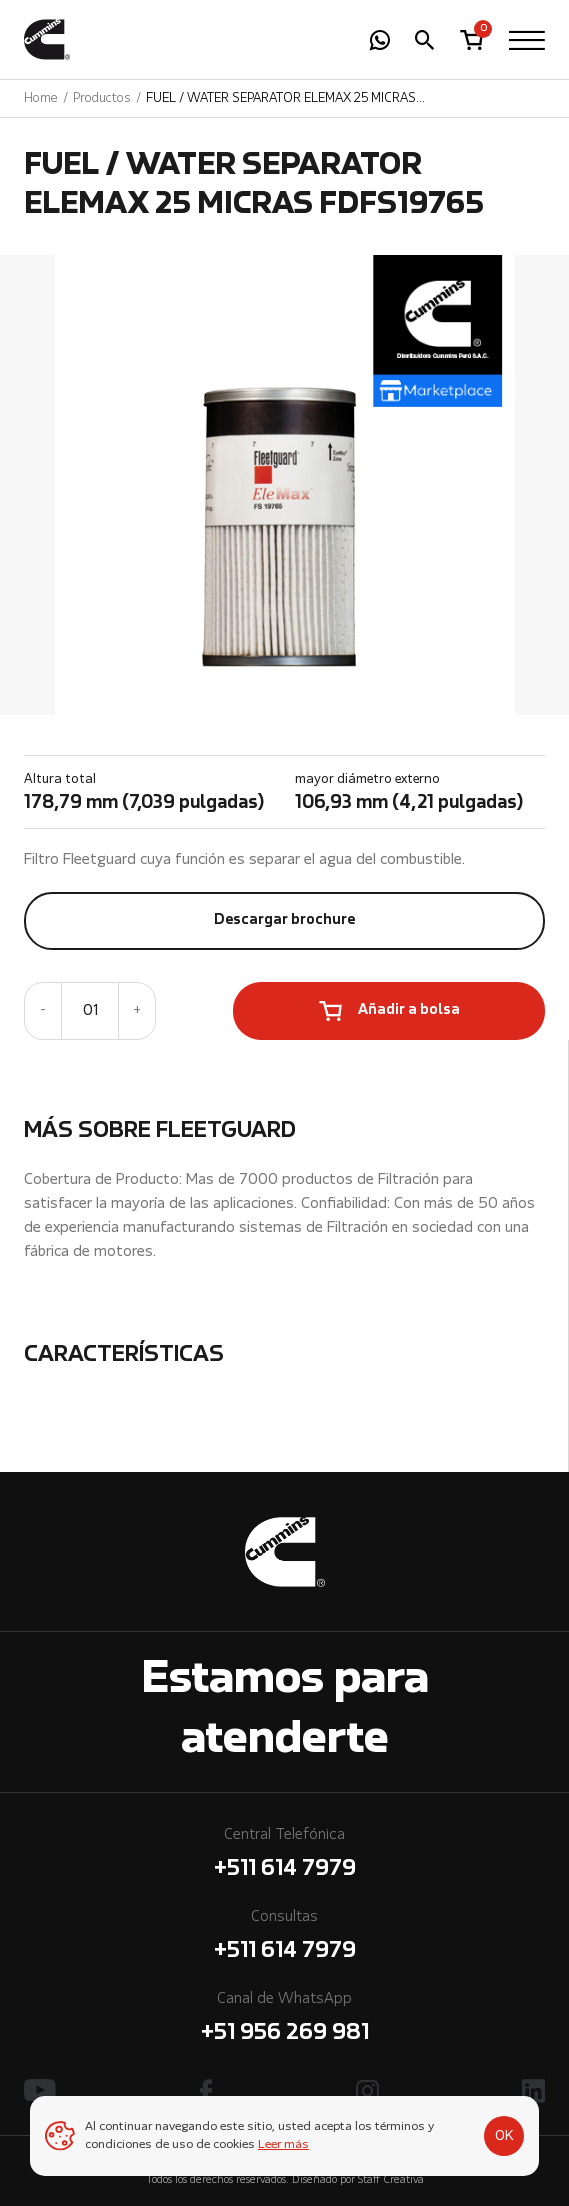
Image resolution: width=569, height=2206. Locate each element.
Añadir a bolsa (409, 1010)
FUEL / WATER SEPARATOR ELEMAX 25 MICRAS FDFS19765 (281, 99)
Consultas (284, 1938)
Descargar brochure (284, 920)
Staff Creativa (391, 2180)
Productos (102, 98)
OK (504, 2136)
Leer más (283, 2145)
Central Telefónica (284, 1856)
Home (41, 98)
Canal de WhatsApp (284, 2020)
